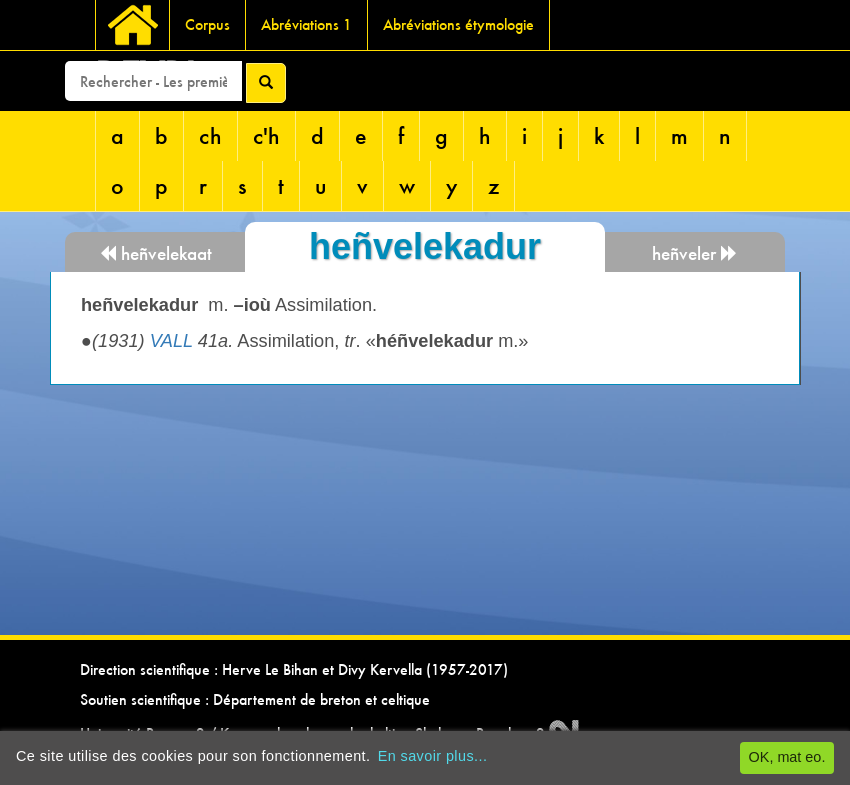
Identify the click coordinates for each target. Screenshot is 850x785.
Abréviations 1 (306, 24)
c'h (266, 135)
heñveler (695, 253)
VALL (171, 341)
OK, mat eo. (787, 757)
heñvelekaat (155, 253)
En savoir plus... (433, 756)
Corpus (207, 24)
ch (210, 135)
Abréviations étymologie (458, 24)
